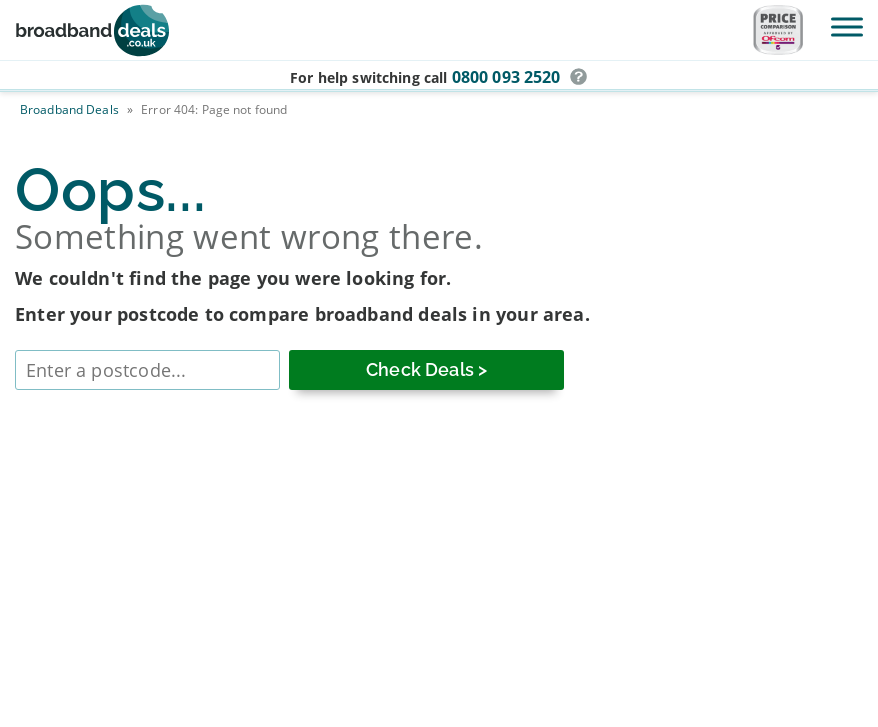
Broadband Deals (69, 109)
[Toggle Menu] (847, 26)
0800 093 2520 (506, 77)
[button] (579, 77)
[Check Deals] (426, 370)
